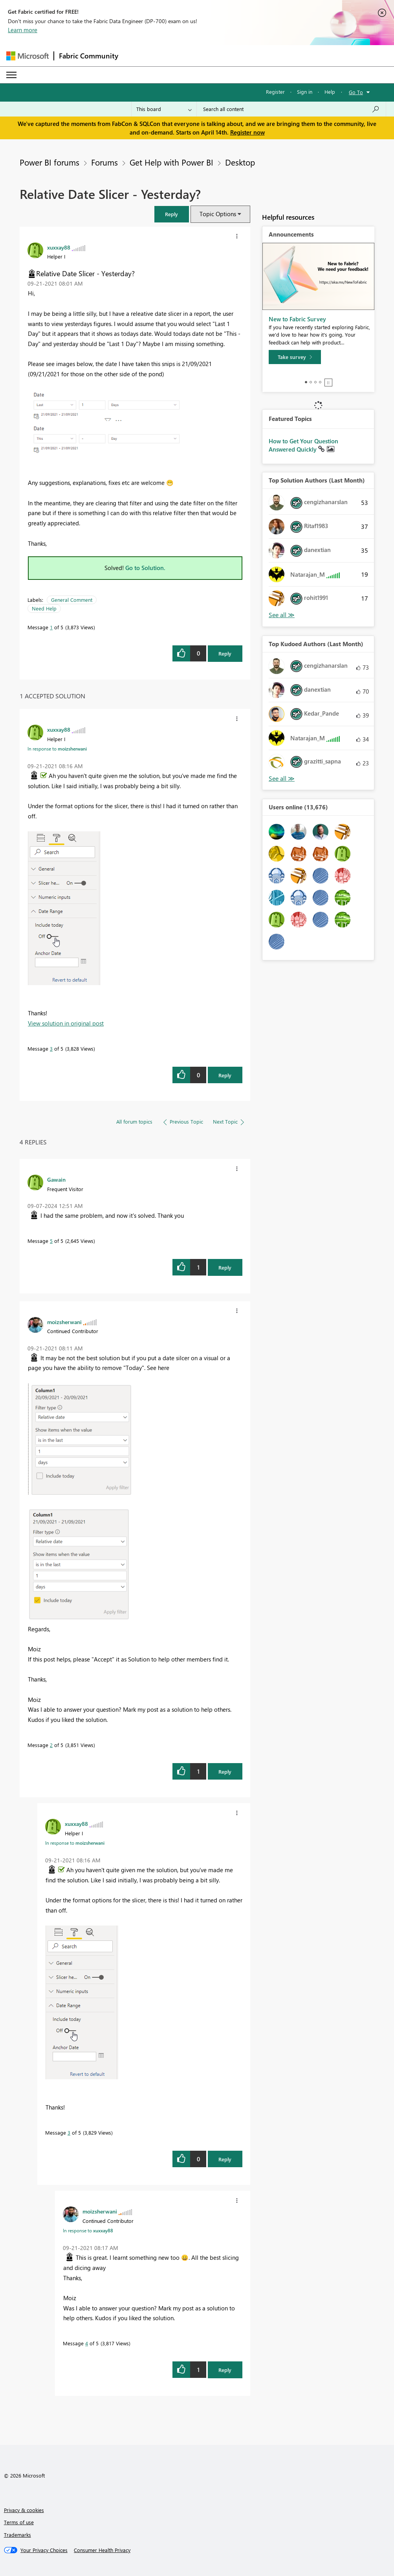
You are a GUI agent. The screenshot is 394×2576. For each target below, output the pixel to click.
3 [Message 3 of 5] (51, 1048)
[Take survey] (295, 357)
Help (329, 91)
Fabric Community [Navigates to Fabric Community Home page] (88, 55)
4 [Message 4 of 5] (86, 2343)
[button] (171, 214)
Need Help (44, 608)
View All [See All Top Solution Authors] (282, 614)
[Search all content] (291, 109)
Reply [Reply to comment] (224, 1075)
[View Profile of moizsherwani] (64, 1322)
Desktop (240, 162)
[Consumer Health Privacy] (102, 2550)
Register (275, 91)
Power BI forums (49, 162)
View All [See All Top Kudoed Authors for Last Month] (282, 778)
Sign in (304, 91)
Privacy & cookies (24, 2510)
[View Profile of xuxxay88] (58, 247)
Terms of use (19, 2522)
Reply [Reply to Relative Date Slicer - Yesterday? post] (224, 653)
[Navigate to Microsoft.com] (27, 55)
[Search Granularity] (164, 109)
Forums (104, 162)
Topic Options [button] (218, 214)
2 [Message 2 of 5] (51, 1745)
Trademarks (17, 2534)
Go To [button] (356, 92)
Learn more (22, 30)
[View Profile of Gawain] (56, 1179)
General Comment (71, 599)
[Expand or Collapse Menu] (11, 75)
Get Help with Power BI (171, 162)
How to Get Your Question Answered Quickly (303, 445)
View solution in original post (66, 1023)
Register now (247, 132)
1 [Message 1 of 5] (51, 627)
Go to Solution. (145, 568)
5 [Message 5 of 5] (51, 1240)
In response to (57, 748)
